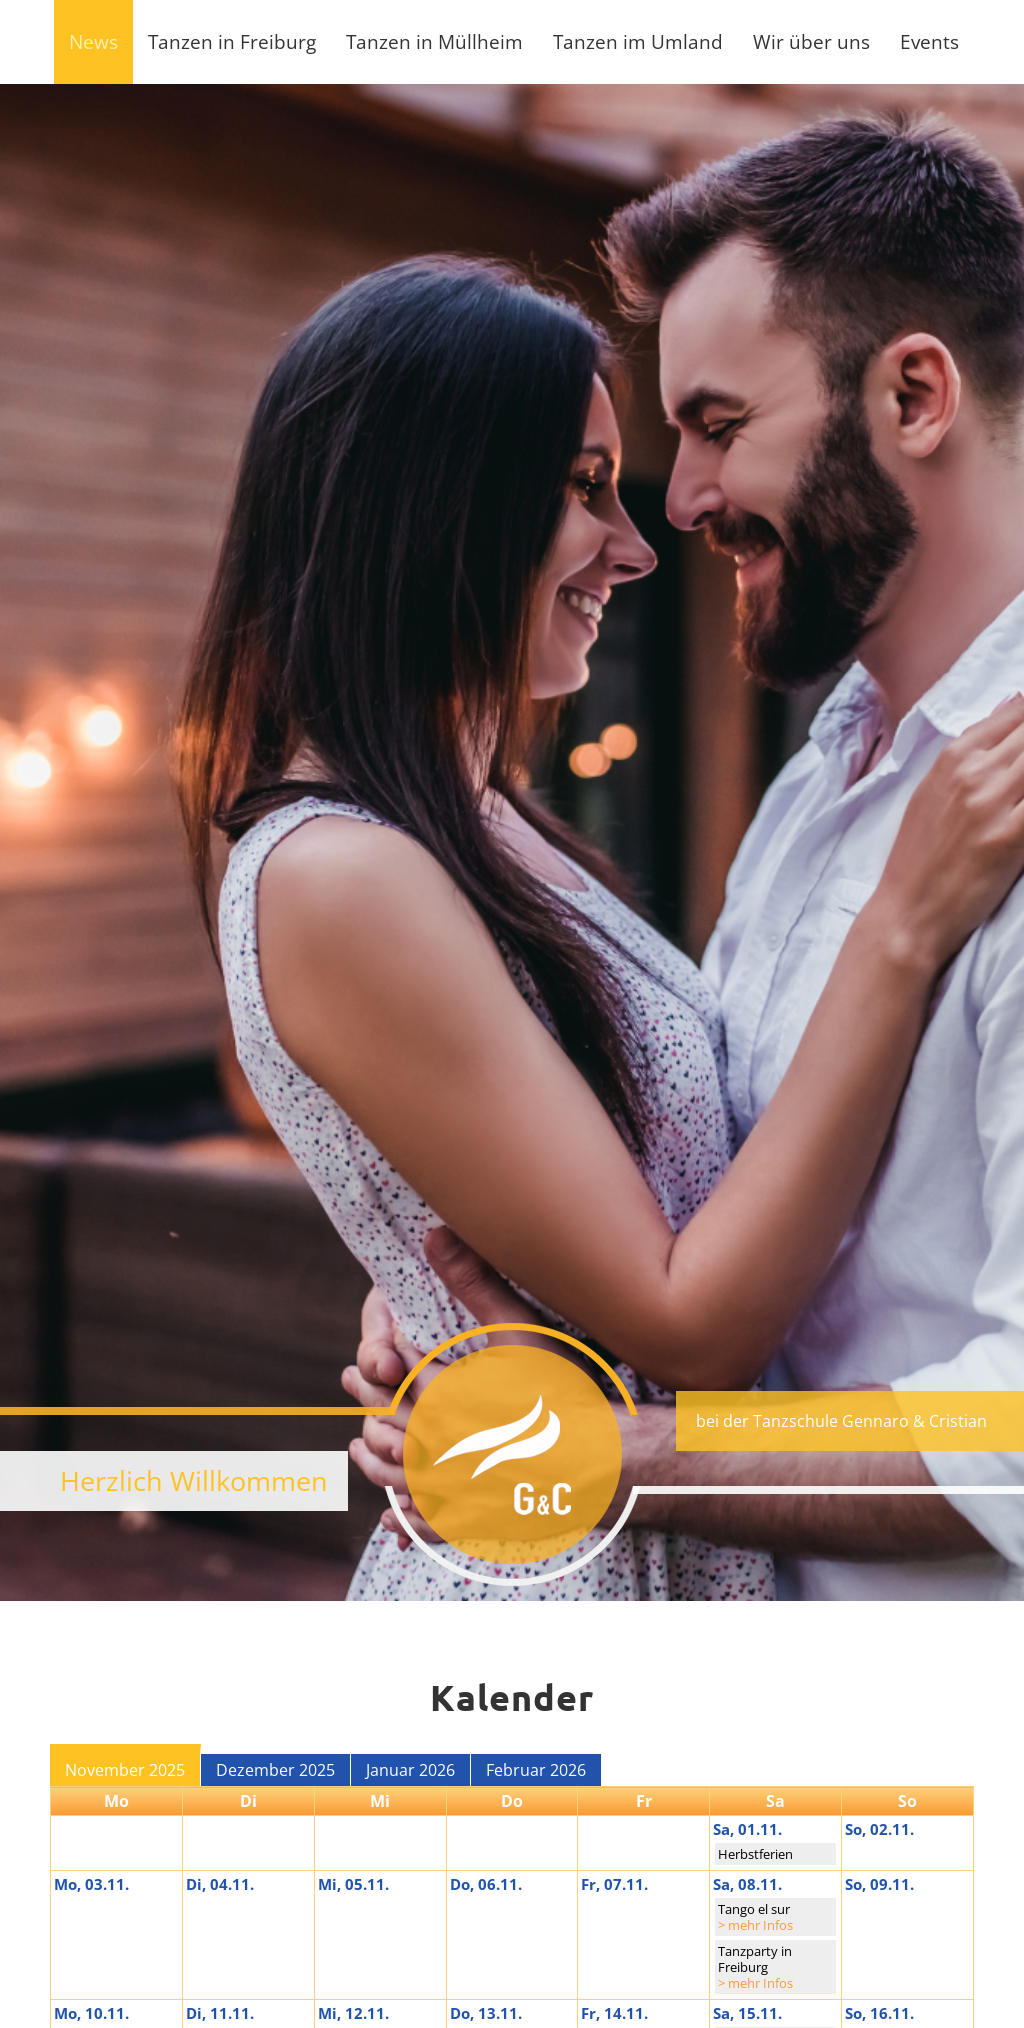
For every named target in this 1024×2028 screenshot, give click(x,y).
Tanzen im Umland (638, 41)
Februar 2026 (536, 1770)
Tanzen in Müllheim (434, 41)
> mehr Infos (755, 1925)
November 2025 (125, 1770)
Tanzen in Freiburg (232, 41)
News (93, 41)
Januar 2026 (410, 1770)
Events (929, 41)
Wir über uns (811, 41)
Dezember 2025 (275, 1770)
